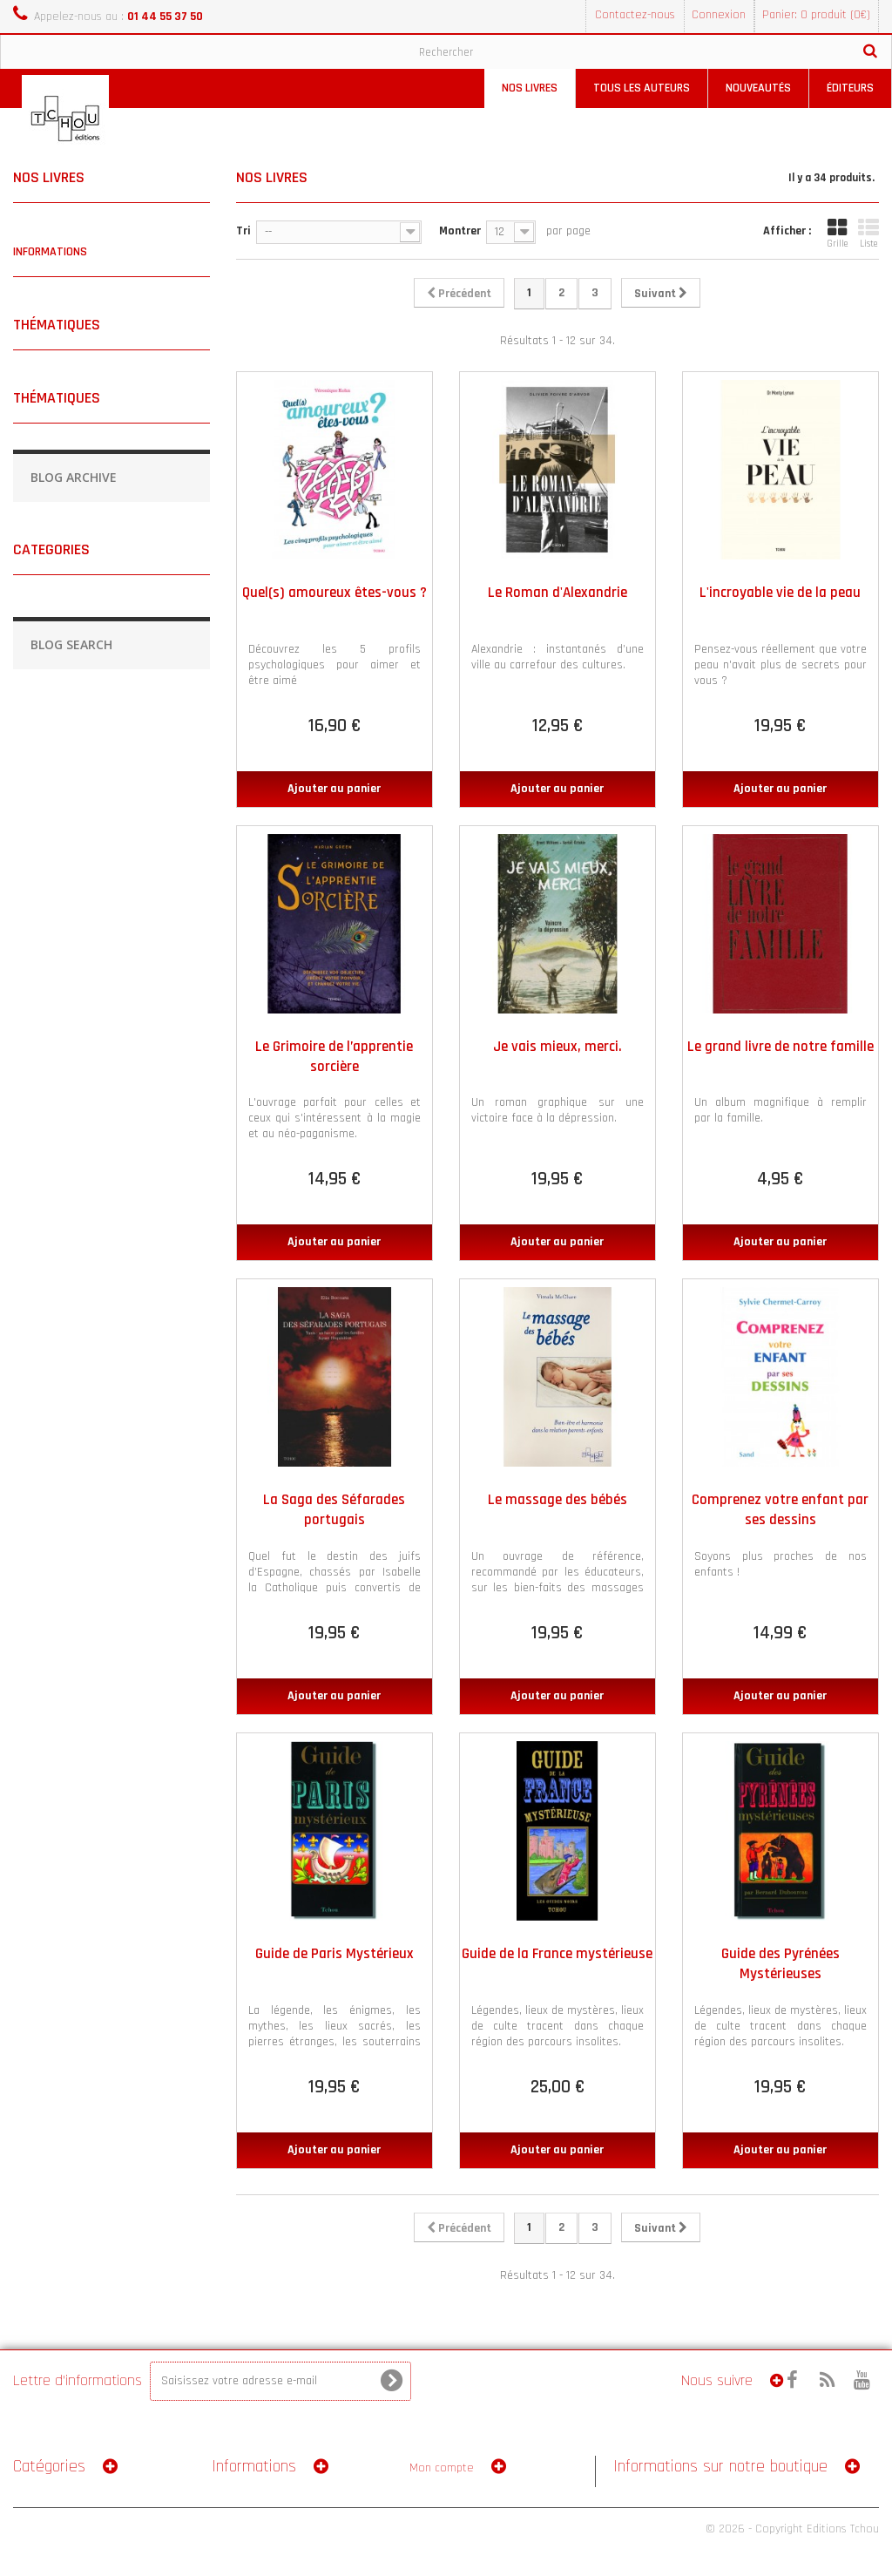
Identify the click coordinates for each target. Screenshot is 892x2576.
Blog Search (71, 644)
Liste (868, 233)
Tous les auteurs (641, 88)
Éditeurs (850, 88)
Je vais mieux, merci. (557, 1046)
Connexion (719, 15)
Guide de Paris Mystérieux (334, 1953)
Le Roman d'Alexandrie (557, 592)
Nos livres (530, 88)
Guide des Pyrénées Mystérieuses (780, 1963)
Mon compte (441, 2468)
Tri (243, 231)
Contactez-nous (635, 15)
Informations (50, 252)
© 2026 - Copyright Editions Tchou (792, 2529)
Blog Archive (73, 477)
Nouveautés (758, 88)
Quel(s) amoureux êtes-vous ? (334, 592)
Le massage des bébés (557, 1499)
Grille (837, 233)
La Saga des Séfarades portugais (334, 1509)
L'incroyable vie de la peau (780, 592)
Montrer (460, 231)
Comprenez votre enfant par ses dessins (780, 1509)
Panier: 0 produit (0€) (816, 15)
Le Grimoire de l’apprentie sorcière (334, 1056)
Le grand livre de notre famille (780, 1046)
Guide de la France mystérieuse (557, 1953)
